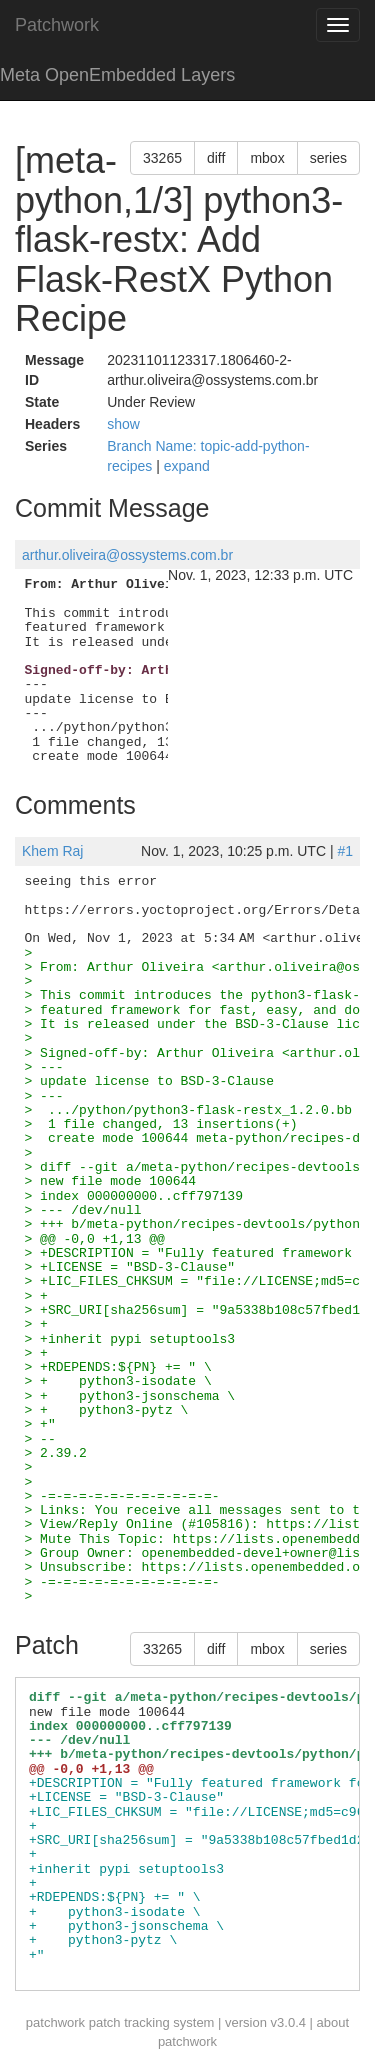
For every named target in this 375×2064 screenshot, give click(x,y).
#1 (345, 851)
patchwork (55, 2022)
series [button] (328, 158)
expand (187, 466)
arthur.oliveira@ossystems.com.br (127, 555)
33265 (162, 158)
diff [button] (216, 158)
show (123, 424)
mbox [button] (267, 158)
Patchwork (57, 25)
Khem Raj (52, 851)
